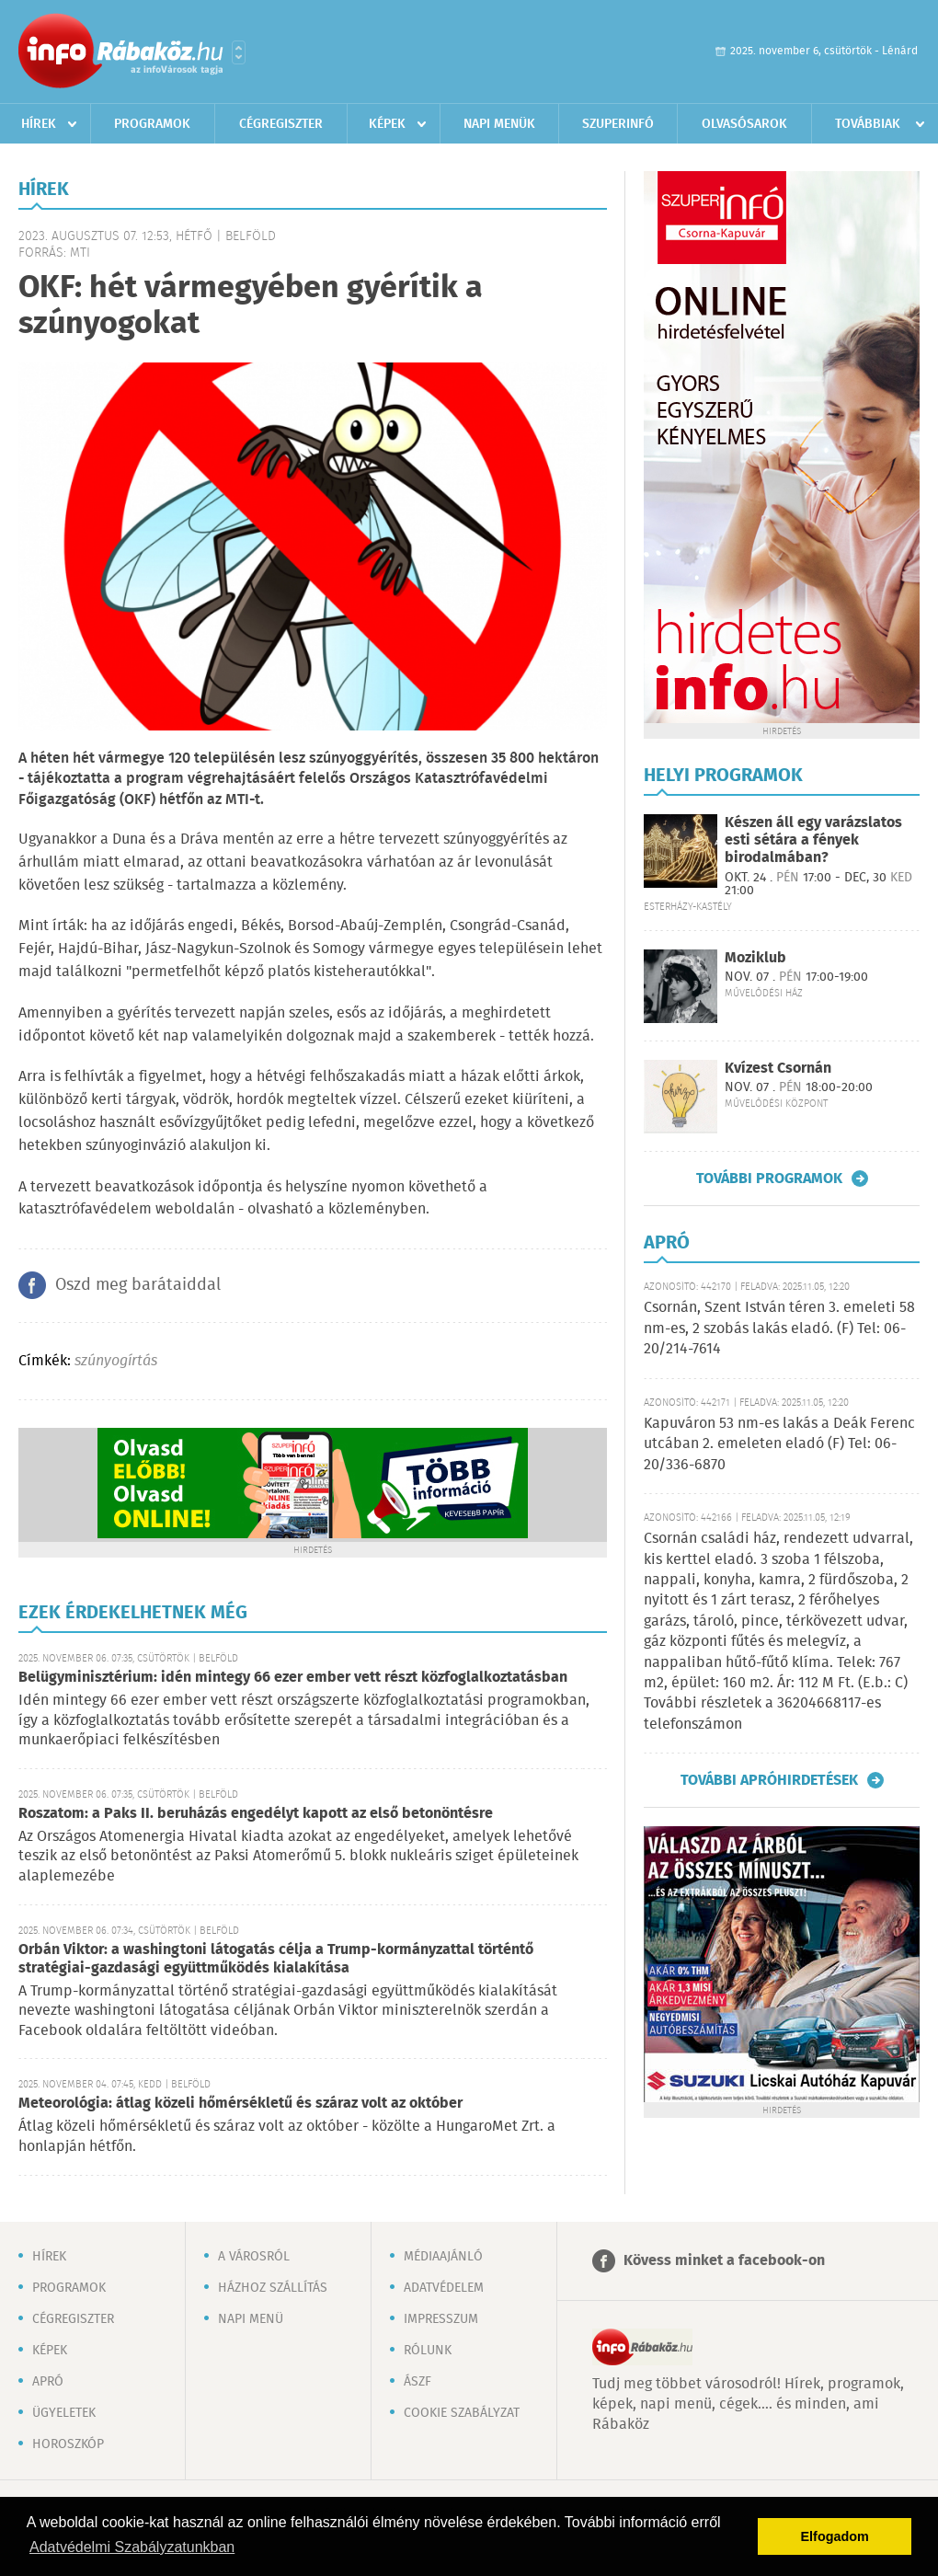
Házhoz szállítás (272, 2288)
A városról (254, 2257)
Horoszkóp (68, 2444)
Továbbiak (867, 124)
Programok (152, 124)
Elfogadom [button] (835, 2536)
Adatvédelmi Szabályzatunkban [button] (131, 2547)
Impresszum (441, 2319)
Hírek (38, 124)
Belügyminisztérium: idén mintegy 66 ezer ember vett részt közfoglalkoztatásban (292, 1677)
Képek (387, 124)
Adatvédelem (444, 2288)
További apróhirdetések (769, 1780)
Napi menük (499, 124)
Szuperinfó (618, 124)
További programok (769, 1178)
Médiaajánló (443, 2257)
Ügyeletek (64, 2413)
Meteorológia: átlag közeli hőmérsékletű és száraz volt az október (240, 2103)
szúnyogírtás (115, 1361)
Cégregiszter (281, 124)
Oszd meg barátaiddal (138, 1285)
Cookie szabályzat (462, 2413)
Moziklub (755, 958)
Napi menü (250, 2319)
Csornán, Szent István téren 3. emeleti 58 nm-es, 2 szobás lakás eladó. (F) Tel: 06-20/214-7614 (779, 1328)
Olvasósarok (744, 124)
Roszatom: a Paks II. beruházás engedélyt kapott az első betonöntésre (255, 1813)
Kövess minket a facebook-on (724, 2260)
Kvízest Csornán (778, 1068)
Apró (47, 2382)
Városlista (239, 52)
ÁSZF (417, 2382)
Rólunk (428, 2350)
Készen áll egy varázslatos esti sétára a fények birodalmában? (813, 840)
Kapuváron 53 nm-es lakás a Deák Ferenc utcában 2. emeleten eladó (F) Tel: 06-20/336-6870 (779, 1444)
